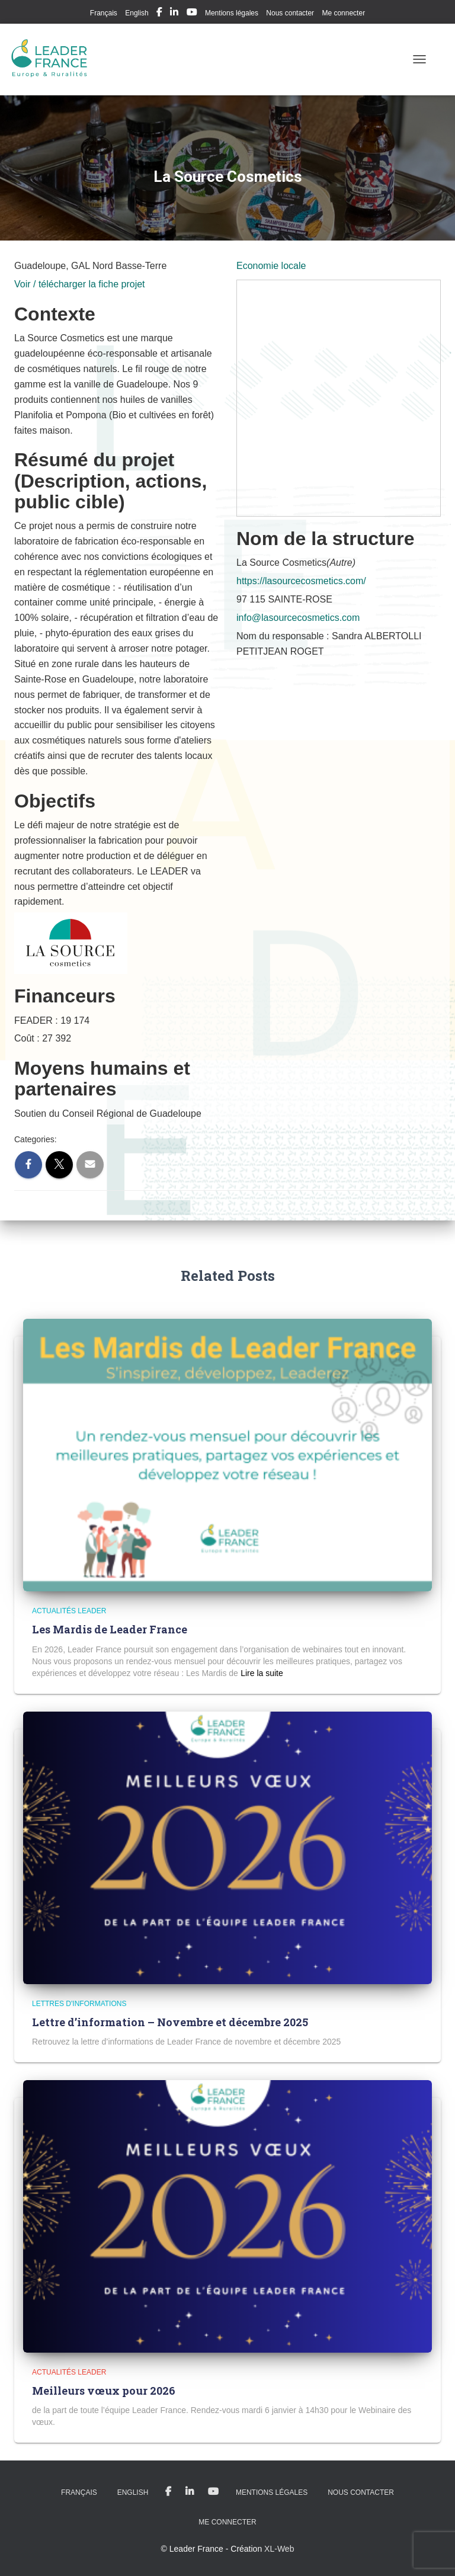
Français (103, 13)
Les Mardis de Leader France (109, 1629)
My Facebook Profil (159, 13)
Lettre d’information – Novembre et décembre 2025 (170, 2022)
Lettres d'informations (79, 2004)
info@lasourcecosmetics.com (298, 618)
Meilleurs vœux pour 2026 (103, 2390)
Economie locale (271, 266)
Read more (261, 1673)
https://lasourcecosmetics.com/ (301, 581)
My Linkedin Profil (174, 13)
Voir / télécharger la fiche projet (79, 284)
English (136, 13)
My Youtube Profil (192, 13)
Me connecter (343, 13)
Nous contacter (290, 13)
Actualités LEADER (69, 1611)
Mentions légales (231, 13)
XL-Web (279, 2548)
